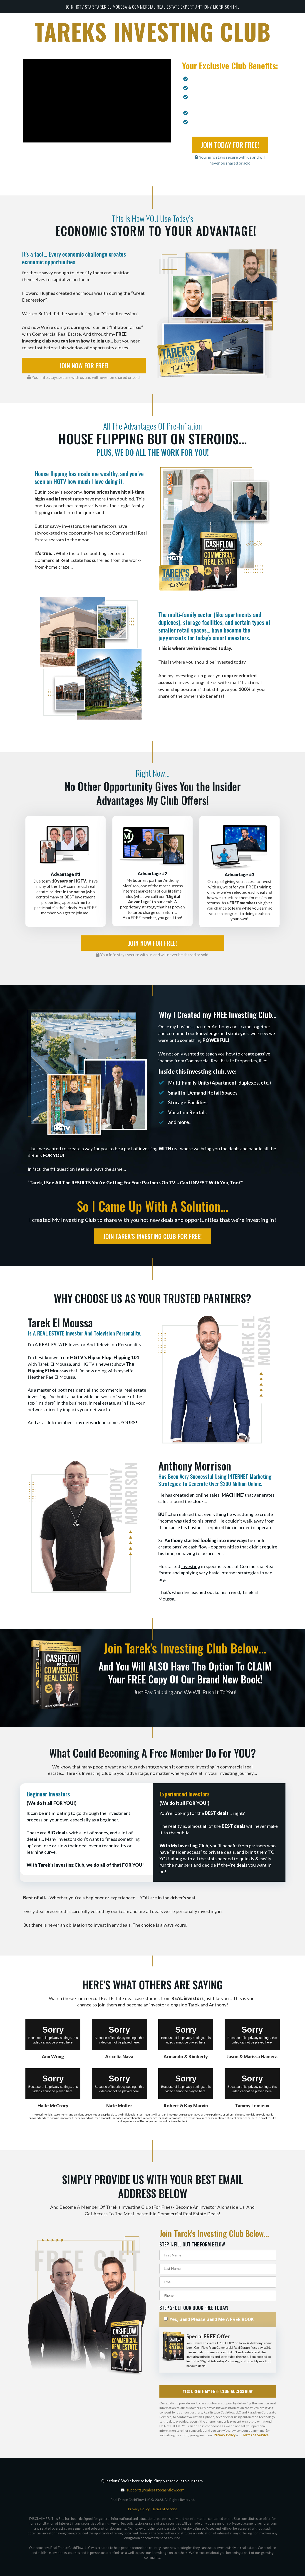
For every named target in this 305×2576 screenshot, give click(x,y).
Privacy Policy (225, 2435)
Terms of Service (164, 2509)
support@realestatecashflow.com (155, 2490)
